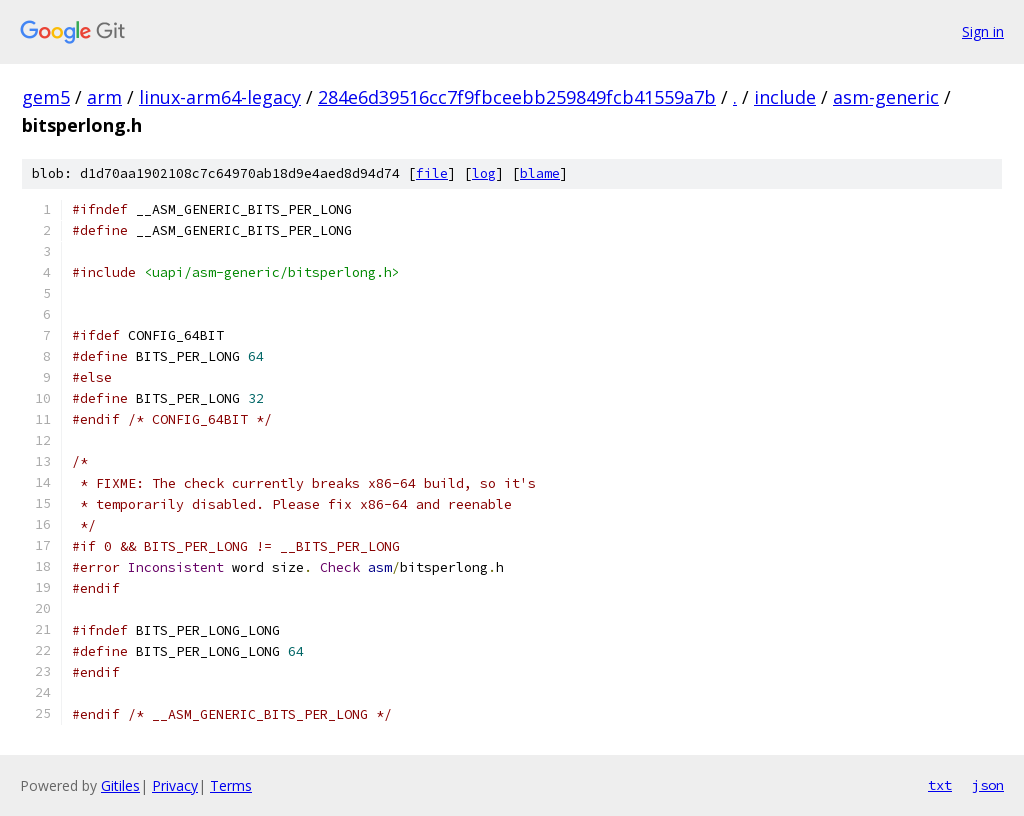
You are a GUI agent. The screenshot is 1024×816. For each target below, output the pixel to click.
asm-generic (886, 97)
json (988, 785)
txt (940, 785)
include (785, 97)
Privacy (175, 785)
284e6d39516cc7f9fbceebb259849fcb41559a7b (517, 97)
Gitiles (120, 785)
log (484, 173)
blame (540, 173)
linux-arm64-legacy (220, 97)
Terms (231, 785)
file (432, 173)
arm (104, 97)
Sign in (983, 31)
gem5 (46, 97)
